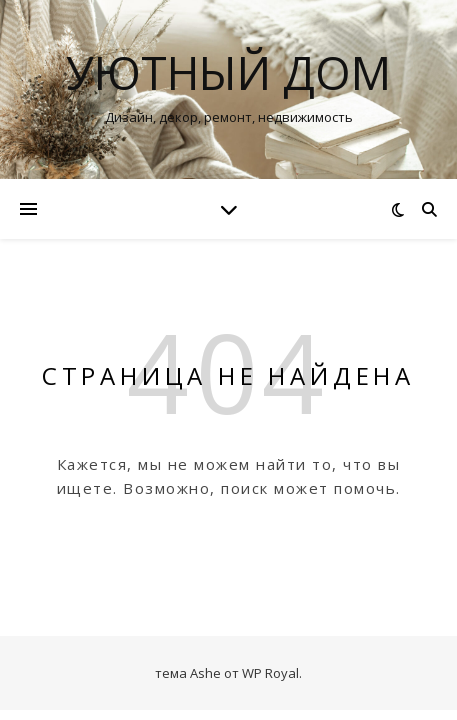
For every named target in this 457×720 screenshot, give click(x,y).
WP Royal (270, 673)
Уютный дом (228, 72)
